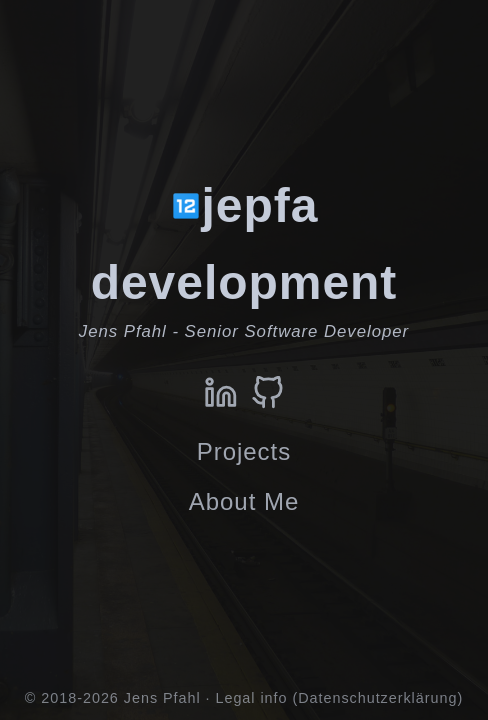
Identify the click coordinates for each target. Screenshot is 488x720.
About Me (244, 501)
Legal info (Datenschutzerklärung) (339, 698)
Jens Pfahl (162, 698)
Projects (244, 451)
